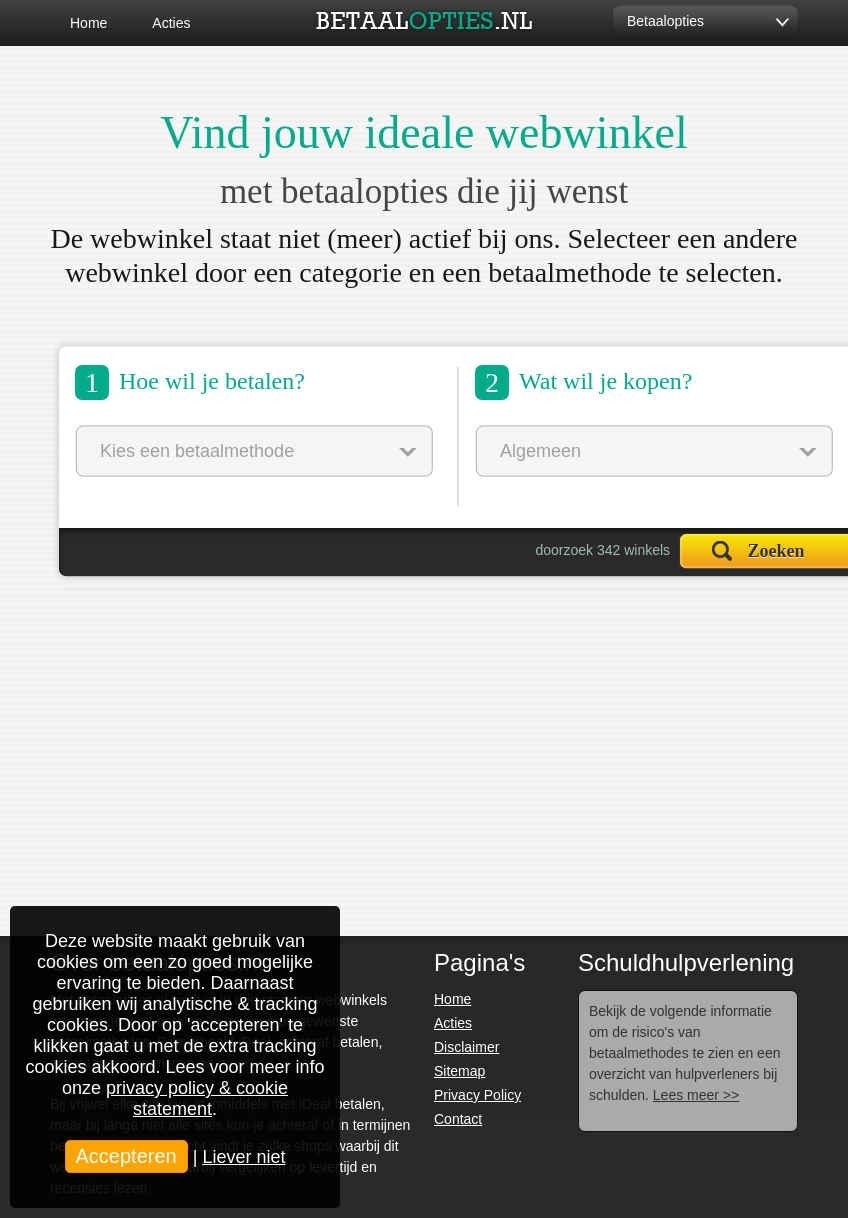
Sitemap (459, 1071)
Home (88, 23)
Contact (458, 1119)
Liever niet (243, 1157)
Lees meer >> (696, 1095)
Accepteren (126, 1156)
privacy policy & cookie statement (197, 1098)
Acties (171, 23)
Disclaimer (466, 1047)
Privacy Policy (477, 1095)
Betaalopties (665, 21)
